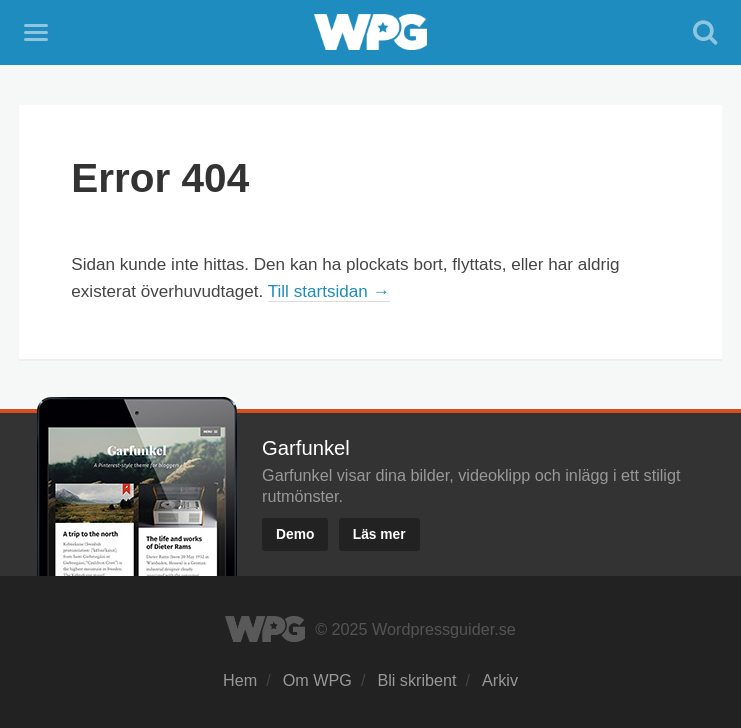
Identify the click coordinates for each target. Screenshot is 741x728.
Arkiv (500, 680)
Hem (240, 680)
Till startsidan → (329, 291)
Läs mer (379, 534)
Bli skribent (416, 680)
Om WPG (317, 680)
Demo (295, 534)
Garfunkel (306, 448)
